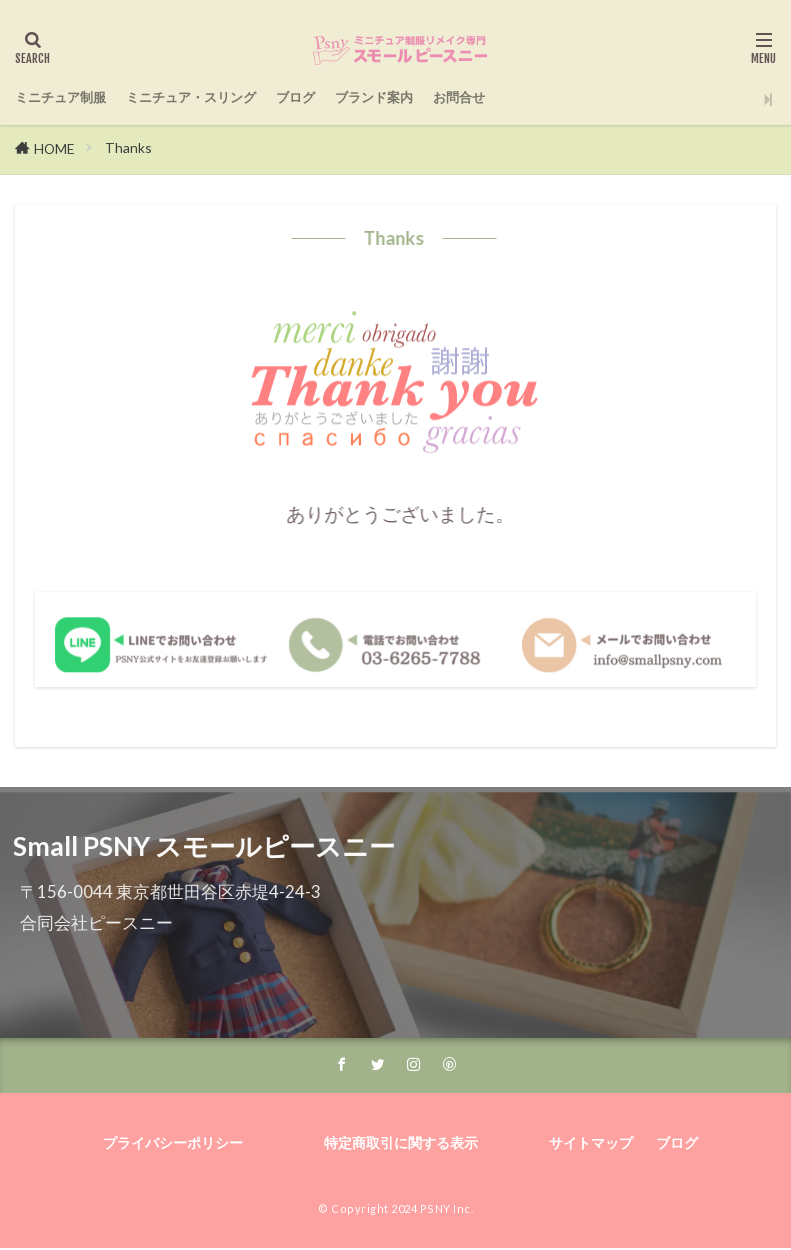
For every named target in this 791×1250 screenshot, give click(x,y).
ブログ (369, 98)
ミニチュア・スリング (239, 98)
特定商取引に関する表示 (400, 1145)
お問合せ (571, 98)
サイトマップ (582, 1145)
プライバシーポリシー (183, 1145)
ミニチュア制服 (74, 98)
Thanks (129, 147)
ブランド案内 (466, 98)
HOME (55, 148)
